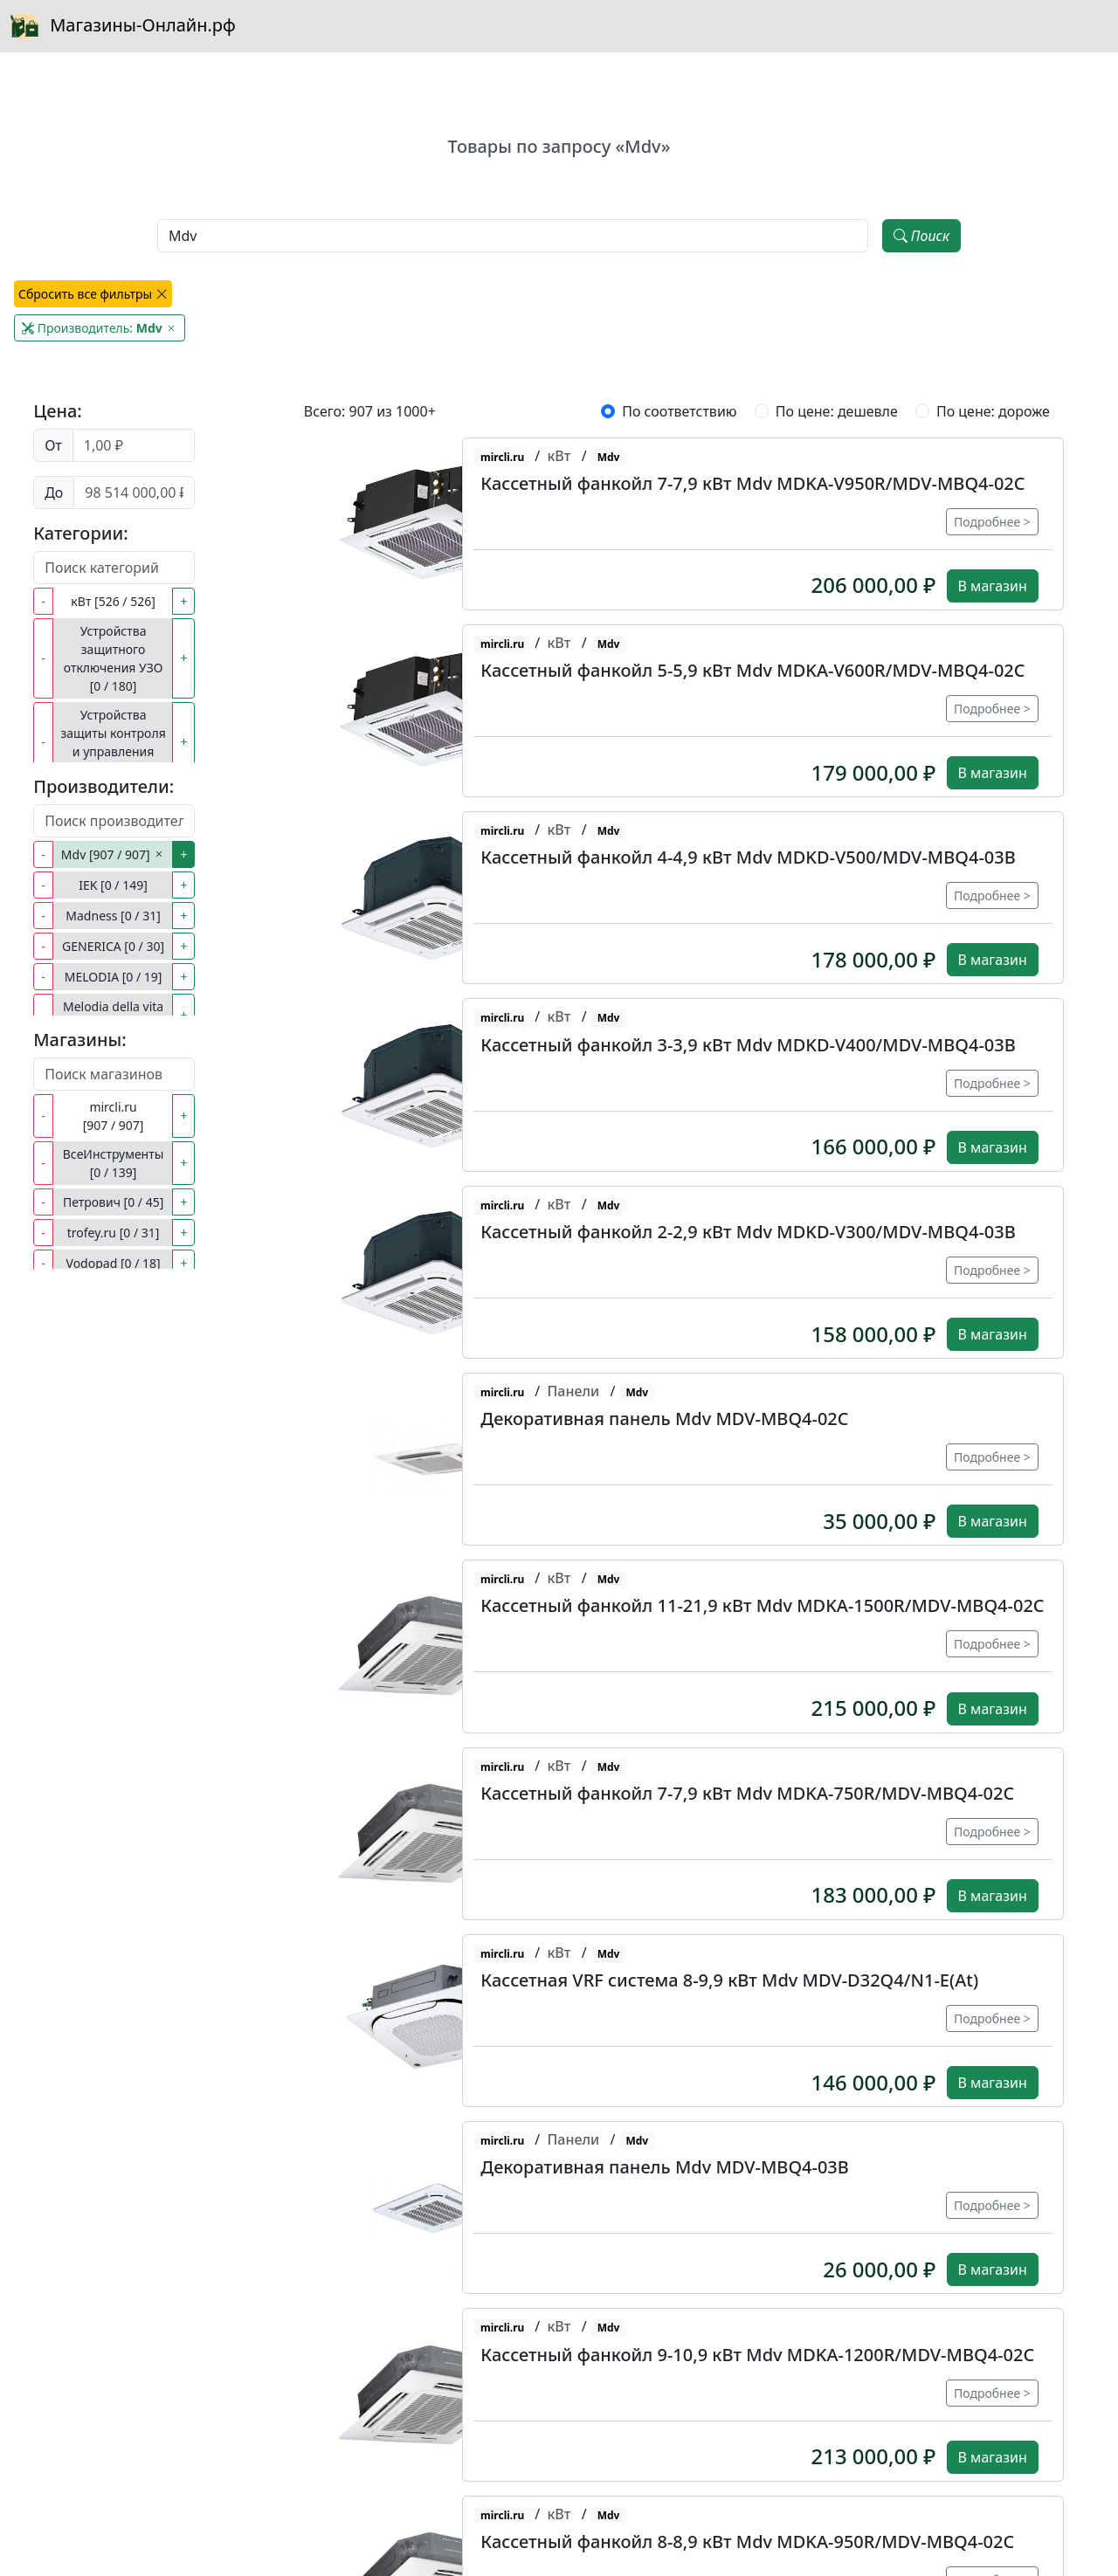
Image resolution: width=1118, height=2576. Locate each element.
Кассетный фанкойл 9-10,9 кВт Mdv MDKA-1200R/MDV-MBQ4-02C (757, 2354)
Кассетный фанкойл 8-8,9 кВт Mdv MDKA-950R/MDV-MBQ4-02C (747, 2541)
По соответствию (679, 411)
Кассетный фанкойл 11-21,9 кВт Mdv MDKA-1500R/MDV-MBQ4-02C (762, 1605)
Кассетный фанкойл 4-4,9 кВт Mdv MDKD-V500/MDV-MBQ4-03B (747, 857)
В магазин (992, 586)
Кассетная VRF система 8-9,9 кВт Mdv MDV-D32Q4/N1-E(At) (729, 1980)
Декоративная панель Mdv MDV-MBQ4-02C (664, 1418)
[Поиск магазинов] (114, 1074)
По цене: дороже (993, 411)
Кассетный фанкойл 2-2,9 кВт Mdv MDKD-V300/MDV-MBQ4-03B (747, 1231)
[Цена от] (134, 445)
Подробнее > (992, 521)
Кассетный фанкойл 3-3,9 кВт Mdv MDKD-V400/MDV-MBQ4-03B (747, 1045)
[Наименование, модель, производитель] (512, 235)
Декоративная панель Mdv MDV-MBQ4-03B (664, 2167)
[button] (434, 523)
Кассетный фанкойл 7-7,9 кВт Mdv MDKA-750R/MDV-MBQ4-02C (747, 1793)
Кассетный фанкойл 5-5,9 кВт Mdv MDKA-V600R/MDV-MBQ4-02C (752, 670)
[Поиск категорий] (114, 567)
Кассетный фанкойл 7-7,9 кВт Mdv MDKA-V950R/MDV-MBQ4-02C (752, 483)
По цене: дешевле (837, 411)
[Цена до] (134, 492)
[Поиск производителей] (114, 820)
